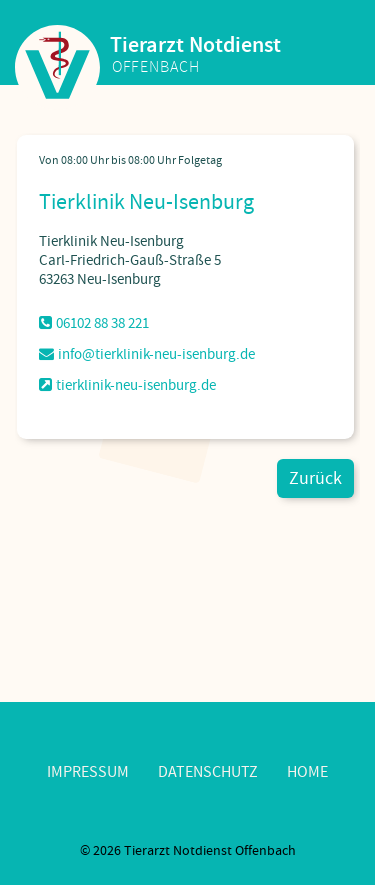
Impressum (88, 772)
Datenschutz (208, 772)
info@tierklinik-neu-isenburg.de (147, 354)
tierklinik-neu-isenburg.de (127, 385)
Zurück (315, 478)
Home (307, 772)
